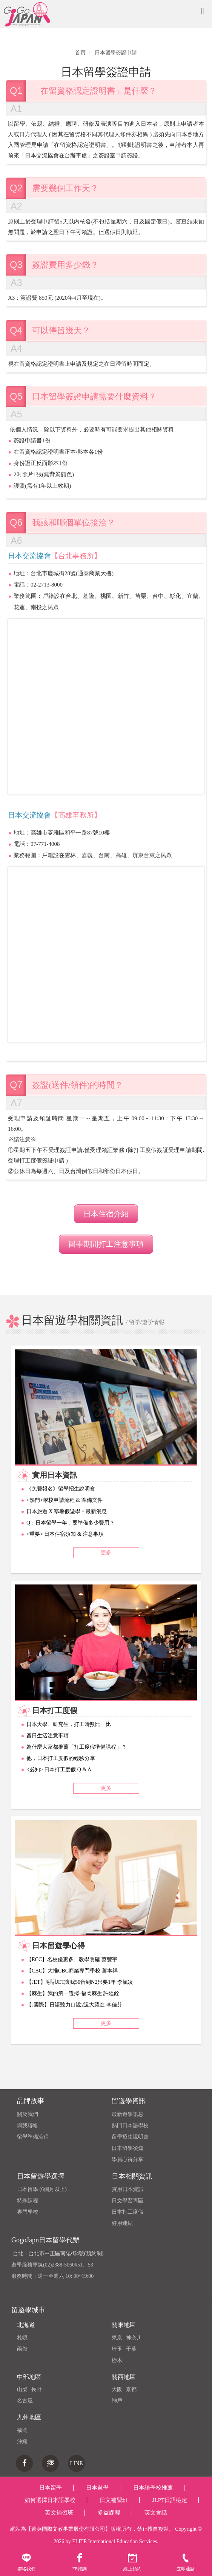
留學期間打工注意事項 (106, 1244)
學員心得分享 (127, 2159)
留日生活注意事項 (47, 1735)
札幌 (22, 2337)
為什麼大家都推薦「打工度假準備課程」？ (76, 1747)
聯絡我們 (26, 2562)
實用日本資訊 (127, 2189)
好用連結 (122, 2223)
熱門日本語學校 (130, 2125)
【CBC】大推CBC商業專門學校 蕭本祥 (72, 1971)
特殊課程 (27, 2200)
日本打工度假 (127, 2212)
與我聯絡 (27, 2125)
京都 (131, 2389)
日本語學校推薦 (153, 2488)
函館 (22, 2349)
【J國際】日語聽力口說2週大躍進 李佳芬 (74, 2005)
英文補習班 (59, 2513)
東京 (117, 2337)
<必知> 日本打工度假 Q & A (58, 1769)
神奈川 (134, 2337)
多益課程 (109, 2513)
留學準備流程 (33, 2137)
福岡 (22, 2430)
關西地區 (124, 2377)
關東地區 (124, 2325)
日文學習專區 (127, 2200)
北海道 (26, 2325)
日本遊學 (97, 2488)
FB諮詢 (79, 2562)
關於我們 (27, 2114)
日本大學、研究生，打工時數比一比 (68, 1724)
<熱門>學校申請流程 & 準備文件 (64, 1500)
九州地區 (29, 2417)
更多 (106, 1552)
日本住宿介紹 (106, 1214)
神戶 (117, 2401)
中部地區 (29, 2377)
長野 (36, 2389)
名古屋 (25, 2401)
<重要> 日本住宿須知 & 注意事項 (65, 1534)
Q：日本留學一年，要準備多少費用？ (70, 1523)
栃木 (117, 2360)
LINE (76, 2463)
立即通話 (186, 2562)
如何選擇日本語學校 (50, 2500)
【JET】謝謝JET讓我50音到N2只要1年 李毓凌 (79, 1982)
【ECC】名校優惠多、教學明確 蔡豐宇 (71, 1959)
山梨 (22, 2389)
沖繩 (22, 2441)
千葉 (131, 2349)
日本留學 (50, 2488)
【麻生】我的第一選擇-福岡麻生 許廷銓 (72, 1993)
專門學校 (27, 2212)
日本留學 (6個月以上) (42, 2189)
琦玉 (117, 2349)
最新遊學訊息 (127, 2114)
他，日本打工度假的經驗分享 (60, 1758)
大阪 (117, 2389)
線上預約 (132, 2562)
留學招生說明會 (130, 2137)
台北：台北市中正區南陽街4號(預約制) (58, 2253)
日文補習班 (114, 2500)
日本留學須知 (127, 2148)
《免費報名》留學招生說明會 (60, 1489)
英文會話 (155, 2513)
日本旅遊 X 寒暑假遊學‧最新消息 (66, 1511)
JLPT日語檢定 (169, 2500)
